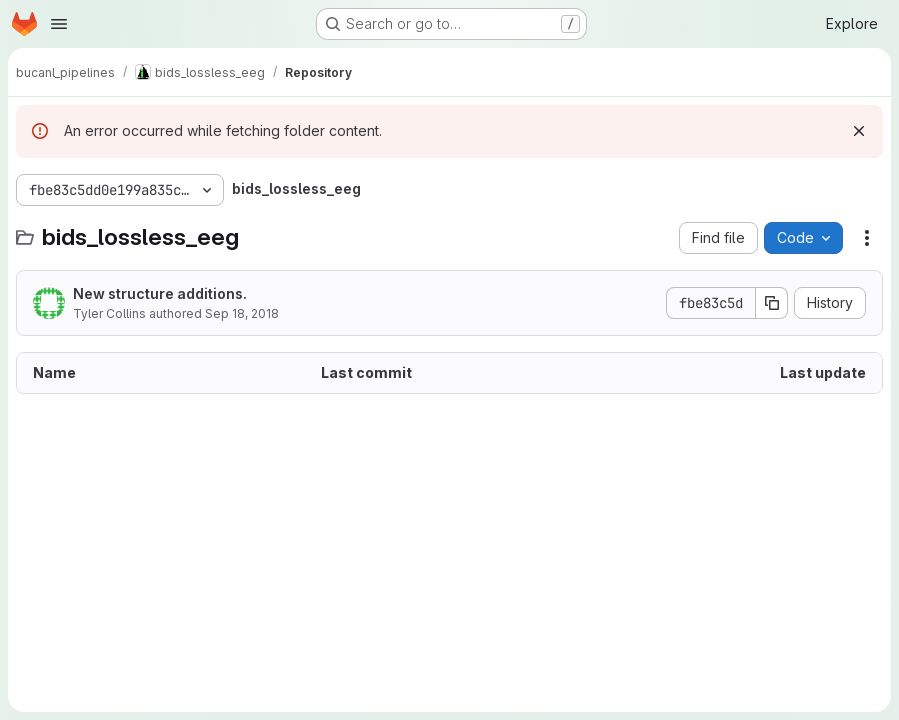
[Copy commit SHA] (772, 303)
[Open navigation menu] (59, 24)
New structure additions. (160, 293)
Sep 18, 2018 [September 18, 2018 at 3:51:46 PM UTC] (242, 313)
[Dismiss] (859, 131)
